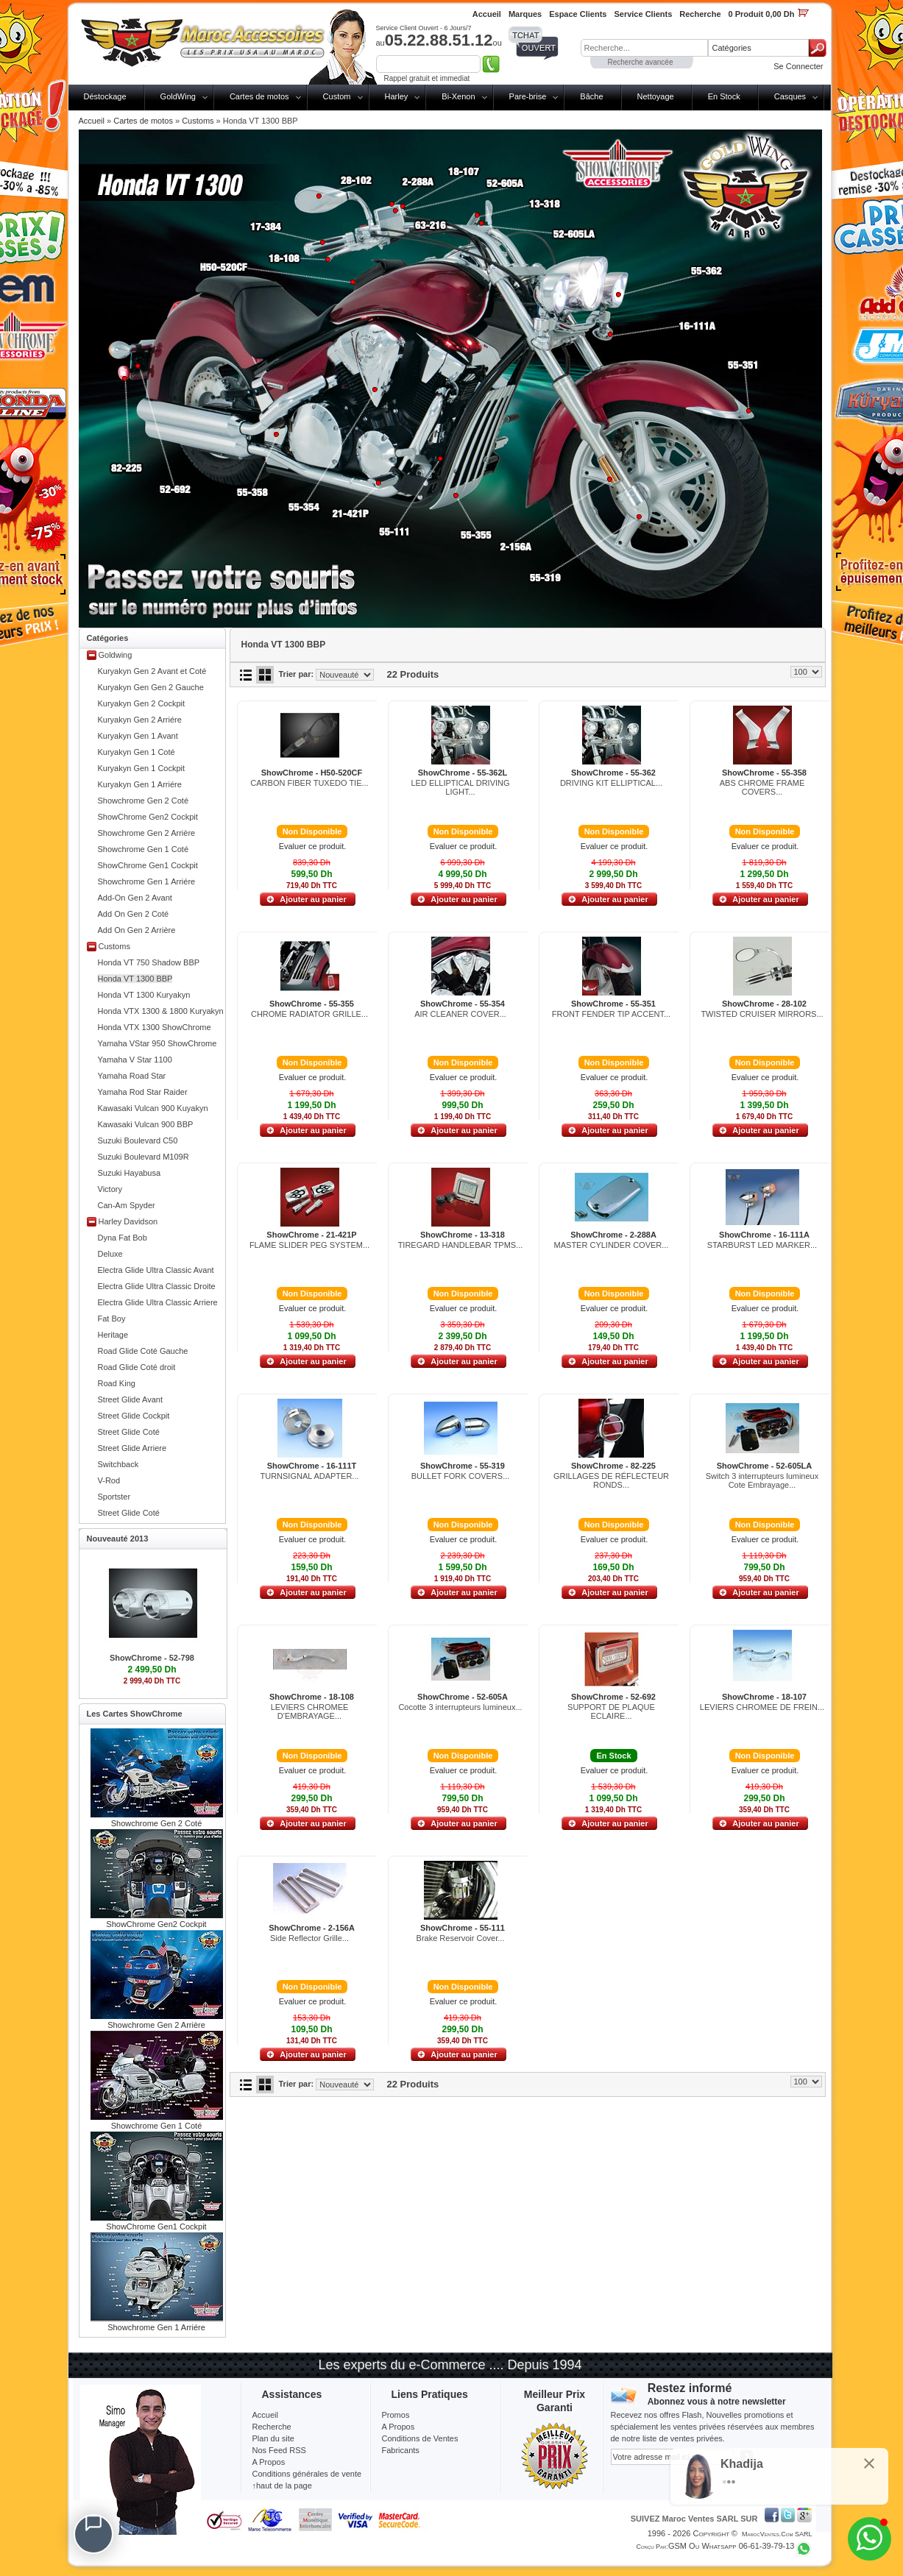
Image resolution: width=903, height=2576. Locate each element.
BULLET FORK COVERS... (460, 1476)
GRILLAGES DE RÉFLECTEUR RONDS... (611, 1480)
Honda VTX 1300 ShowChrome (154, 1027)
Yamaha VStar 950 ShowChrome (157, 1043)
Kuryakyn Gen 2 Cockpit (141, 703)
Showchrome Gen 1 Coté (143, 849)
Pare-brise (528, 96)
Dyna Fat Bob (122, 1237)
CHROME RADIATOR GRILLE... (309, 1014)
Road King (116, 1383)
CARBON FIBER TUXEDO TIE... (309, 782)
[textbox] (644, 48)
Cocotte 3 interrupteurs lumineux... (460, 1707)
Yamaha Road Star (132, 1075)
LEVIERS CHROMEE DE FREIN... (762, 1707)
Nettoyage (655, 96)
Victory (110, 1189)
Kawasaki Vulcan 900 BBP (146, 1124)
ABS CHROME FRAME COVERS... (762, 787)
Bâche (591, 96)
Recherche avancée (640, 62)
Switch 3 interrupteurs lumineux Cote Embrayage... (762, 1480)
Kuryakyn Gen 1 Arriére (140, 784)
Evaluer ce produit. (313, 846)
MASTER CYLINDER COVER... (611, 1245)
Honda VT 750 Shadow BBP (149, 962)
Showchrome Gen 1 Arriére (147, 881)
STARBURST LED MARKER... (762, 1245)
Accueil (92, 120)
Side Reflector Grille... (309, 1938)
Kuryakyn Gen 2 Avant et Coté (152, 671)
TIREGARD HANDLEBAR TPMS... (460, 1245)
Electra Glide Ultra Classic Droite (157, 1286)
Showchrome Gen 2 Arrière (147, 832)
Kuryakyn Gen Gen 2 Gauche (151, 687)
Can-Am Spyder (126, 1205)
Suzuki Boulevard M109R (143, 1156)
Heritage (113, 1334)
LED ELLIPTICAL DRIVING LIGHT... (460, 787)
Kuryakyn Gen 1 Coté (136, 752)
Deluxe (110, 1253)
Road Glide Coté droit (137, 1367)
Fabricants (400, 2450)
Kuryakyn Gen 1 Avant (138, 735)
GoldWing (178, 96)
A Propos (398, 2426)
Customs (197, 120)
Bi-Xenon (458, 96)
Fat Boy (112, 1318)
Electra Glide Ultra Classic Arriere (158, 1302)
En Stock (724, 96)
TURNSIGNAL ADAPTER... (309, 1476)
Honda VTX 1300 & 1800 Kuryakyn (161, 1011)
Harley (396, 96)
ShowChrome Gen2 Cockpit (148, 816)
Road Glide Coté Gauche (143, 1350)
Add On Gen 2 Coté (133, 913)
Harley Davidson (128, 1221)
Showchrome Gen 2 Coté (143, 800)
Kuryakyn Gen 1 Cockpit (141, 768)
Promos (396, 2414)
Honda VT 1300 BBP (135, 978)
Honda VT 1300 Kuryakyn (144, 994)
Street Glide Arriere (132, 1448)
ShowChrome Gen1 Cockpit (148, 865)
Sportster (114, 1496)
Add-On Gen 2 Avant (135, 897)
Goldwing (115, 654)
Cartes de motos (259, 96)
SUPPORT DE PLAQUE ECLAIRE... (611, 1711)
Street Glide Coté (129, 1431)
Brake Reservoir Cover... (461, 1938)
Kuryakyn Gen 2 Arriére (140, 719)
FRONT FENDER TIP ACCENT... (611, 1014)
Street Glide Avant (130, 1399)
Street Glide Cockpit (134, 1415)
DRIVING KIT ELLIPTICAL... (611, 782)
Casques (790, 96)
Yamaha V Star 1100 (135, 1059)
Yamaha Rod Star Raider (143, 1091)
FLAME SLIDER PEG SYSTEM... (309, 1245)
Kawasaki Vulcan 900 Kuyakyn (153, 1108)
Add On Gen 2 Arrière (137, 930)
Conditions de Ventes (420, 2438)
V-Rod (109, 1480)
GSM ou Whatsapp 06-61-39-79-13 (731, 2545)
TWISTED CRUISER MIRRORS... (762, 1014)
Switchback (118, 1464)
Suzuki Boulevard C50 (138, 1140)
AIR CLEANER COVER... (460, 1014)
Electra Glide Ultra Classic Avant (156, 1270)
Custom (337, 96)
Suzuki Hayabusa (129, 1172)
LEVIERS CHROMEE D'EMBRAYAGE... (310, 1711)
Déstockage (105, 96)
